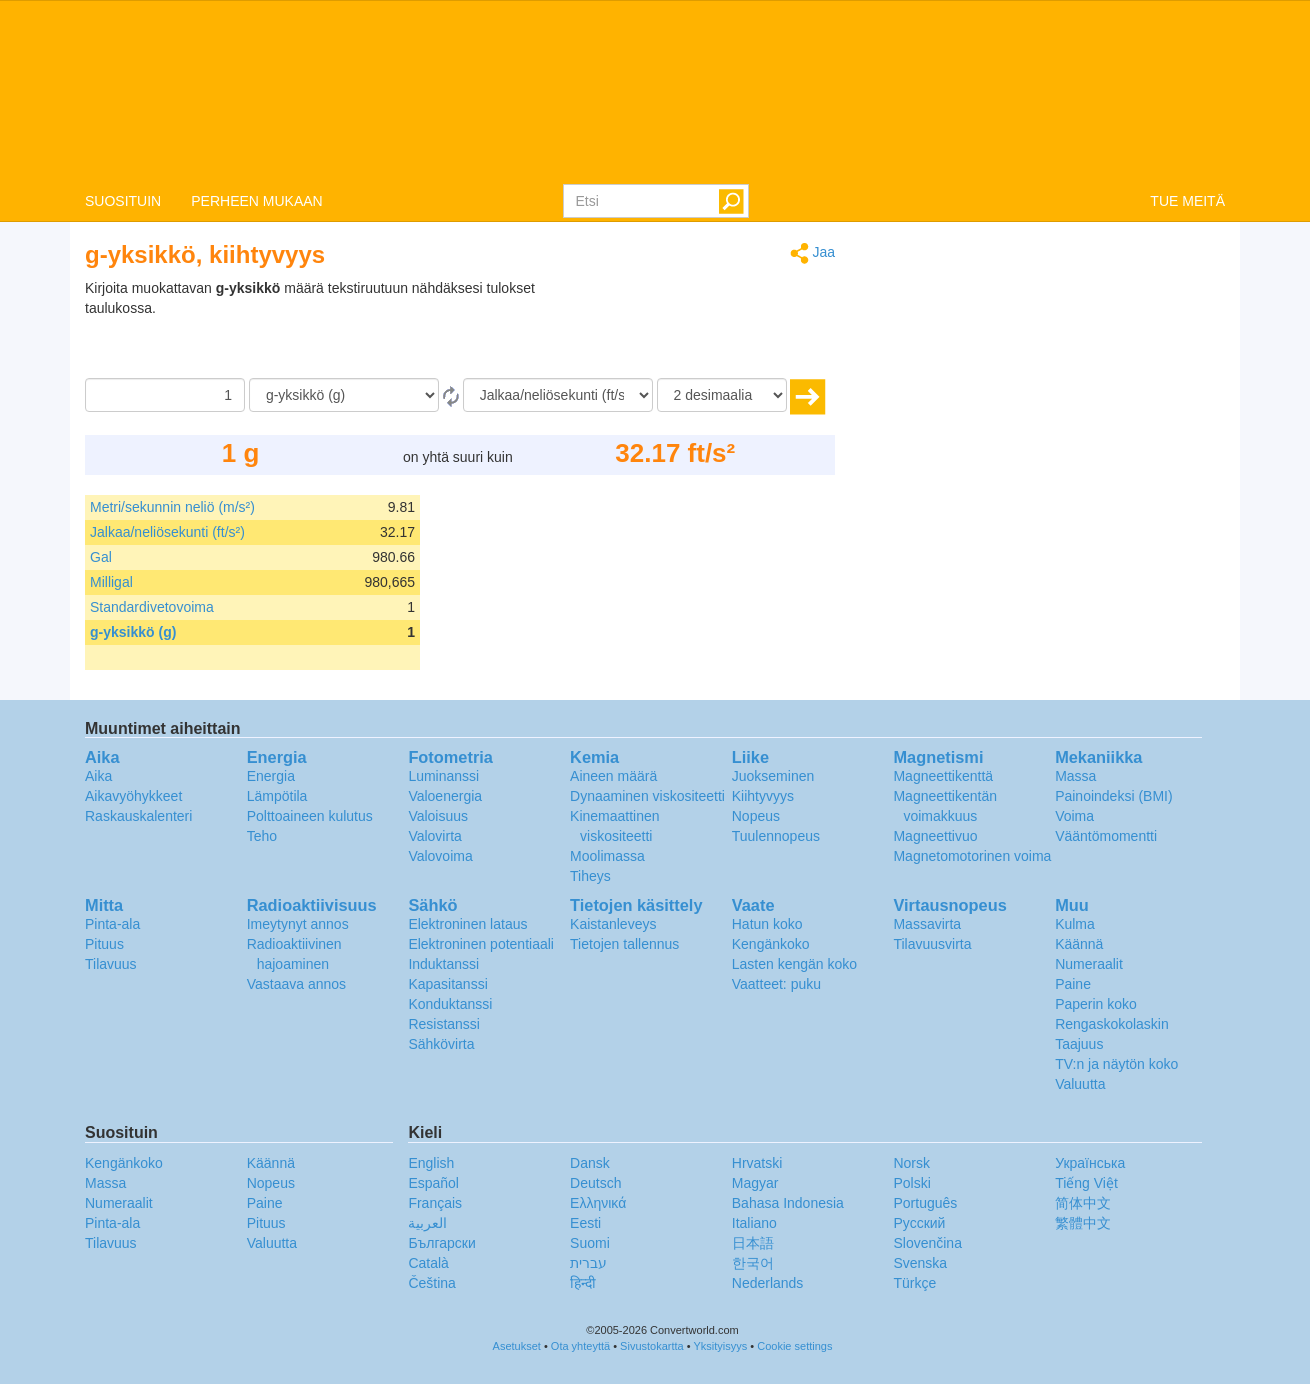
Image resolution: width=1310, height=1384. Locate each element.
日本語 (753, 1243)
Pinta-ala (112, 924)
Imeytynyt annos (298, 924)
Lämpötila (277, 796)
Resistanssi (444, 1024)
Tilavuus (111, 964)
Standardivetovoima (152, 607)
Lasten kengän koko (794, 964)
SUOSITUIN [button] (123, 201)
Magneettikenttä (943, 776)
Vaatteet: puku (776, 984)
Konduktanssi (450, 1004)
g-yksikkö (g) (133, 632)
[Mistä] (344, 395)
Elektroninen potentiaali (481, 944)
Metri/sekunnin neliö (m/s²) (172, 507)
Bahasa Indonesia (788, 1203)
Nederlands (768, 1283)
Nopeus (756, 816)
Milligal (111, 582)
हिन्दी (583, 1283)
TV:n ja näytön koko (1116, 1064)
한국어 (753, 1263)
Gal (101, 557)
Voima (1074, 816)
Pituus (104, 944)
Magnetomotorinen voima (972, 856)
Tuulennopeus (776, 836)
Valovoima (440, 856)
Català (428, 1263)
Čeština (431, 1283)
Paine (1073, 984)
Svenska (920, 1263)
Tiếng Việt (1086, 1183)
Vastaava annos (296, 984)
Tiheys (590, 876)
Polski (911, 1183)
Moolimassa (607, 856)
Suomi (590, 1243)
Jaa (812, 253)
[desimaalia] (722, 395)
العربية (427, 1223)
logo (655, 91)
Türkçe (914, 1283)
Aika (98, 776)
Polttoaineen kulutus (310, 816)
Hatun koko (767, 924)
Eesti (585, 1223)
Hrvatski (757, 1163)
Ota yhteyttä (580, 1346)
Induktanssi (443, 964)
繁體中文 (1083, 1223)
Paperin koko (1096, 1004)
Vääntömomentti (1106, 836)
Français (435, 1203)
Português (925, 1203)
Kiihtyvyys (763, 796)
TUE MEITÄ (1187, 201)
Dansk (590, 1163)
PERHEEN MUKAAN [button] (256, 201)
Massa (1075, 776)
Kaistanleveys (613, 924)
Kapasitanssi (447, 984)
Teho (262, 836)
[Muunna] (558, 395)
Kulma (1075, 924)
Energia (271, 776)
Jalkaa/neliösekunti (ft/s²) (167, 532)
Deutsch (595, 1183)
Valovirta (434, 836)
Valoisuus (438, 816)
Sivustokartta (652, 1346)
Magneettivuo (935, 836)
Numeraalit (1089, 964)
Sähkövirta (441, 1044)
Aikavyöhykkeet (133, 796)
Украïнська (1090, 1163)
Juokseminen (773, 776)
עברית (588, 1263)
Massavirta (927, 924)
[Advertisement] (710, 328)
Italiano (754, 1223)
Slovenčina (927, 1243)
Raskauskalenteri (138, 816)
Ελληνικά (598, 1203)
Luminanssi (443, 776)
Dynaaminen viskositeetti (647, 796)
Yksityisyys (720, 1346)
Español (433, 1183)
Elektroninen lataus (467, 924)
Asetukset (517, 1346)
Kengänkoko (771, 944)
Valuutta (1080, 1084)
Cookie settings (794, 1346)
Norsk (911, 1163)
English (431, 1163)
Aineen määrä (613, 776)
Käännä (1079, 944)
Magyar (755, 1183)
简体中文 (1083, 1203)
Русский (919, 1223)
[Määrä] (165, 395)
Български (441, 1243)
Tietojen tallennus (624, 944)
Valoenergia (445, 796)
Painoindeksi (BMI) (1114, 796)
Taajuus (1079, 1044)
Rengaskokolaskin (1112, 1024)
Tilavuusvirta (932, 944)
